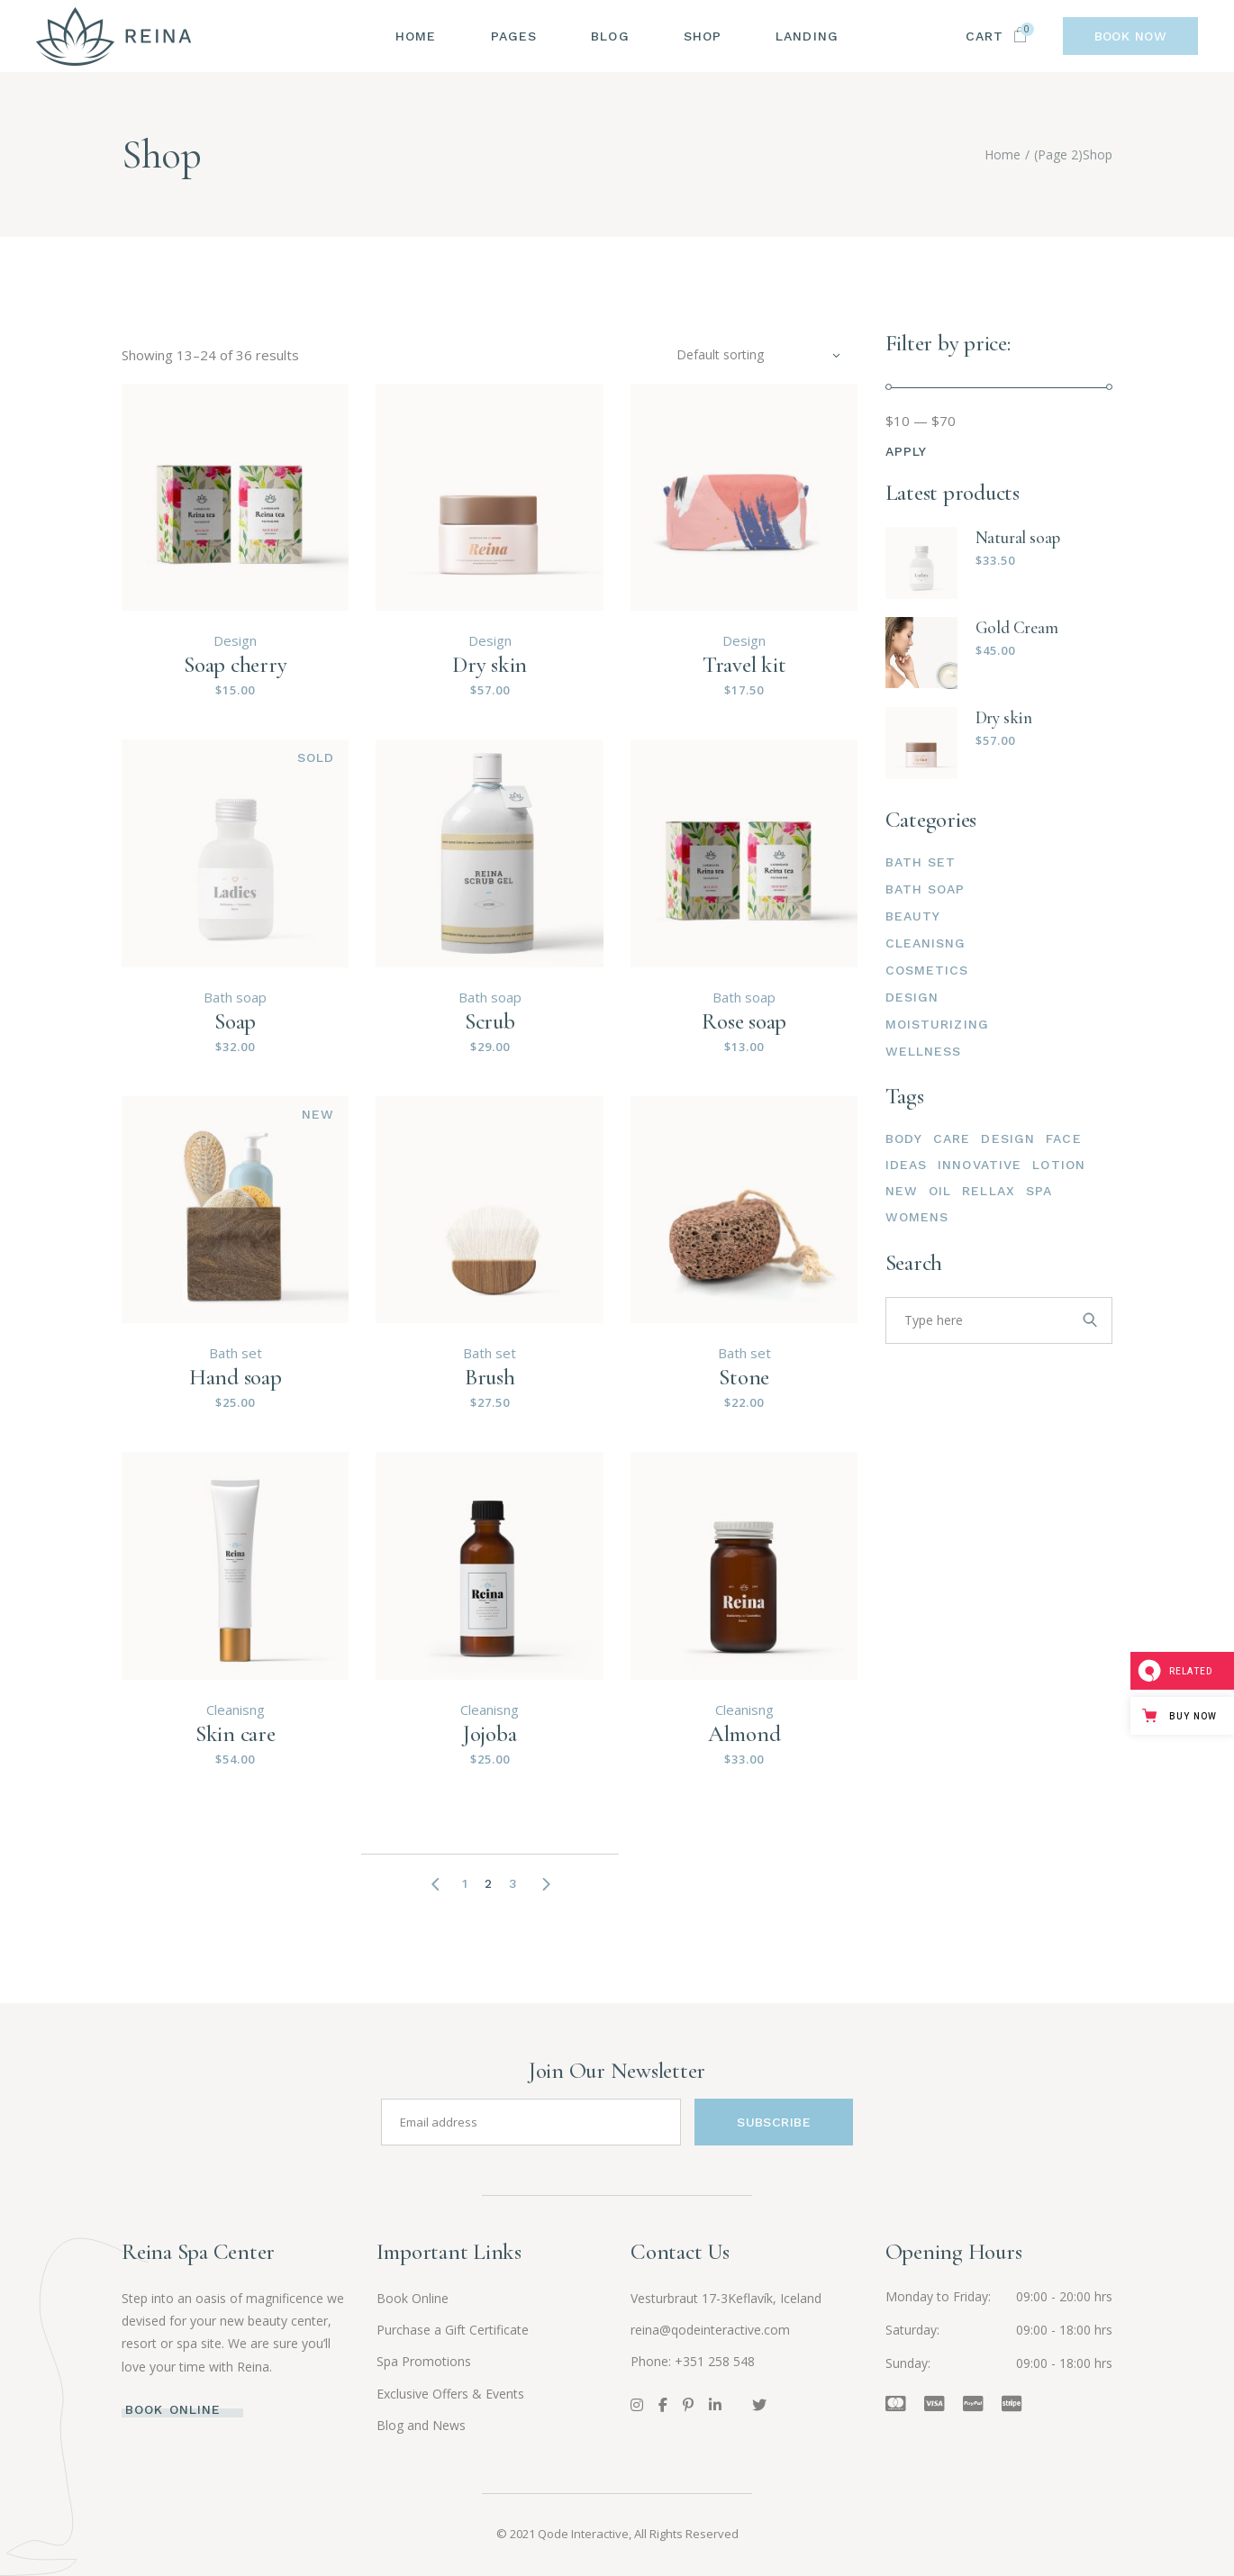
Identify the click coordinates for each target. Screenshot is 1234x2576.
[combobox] (758, 354)
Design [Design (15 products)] (1008, 1138)
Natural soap (1018, 537)
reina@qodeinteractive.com (710, 2329)
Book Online (413, 2298)
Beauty (913, 916)
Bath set (235, 1353)
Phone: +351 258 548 (693, 2361)
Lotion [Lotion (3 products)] (1058, 1164)
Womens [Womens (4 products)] (917, 1217)
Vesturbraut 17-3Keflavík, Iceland (726, 2298)
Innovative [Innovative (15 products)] (979, 1164)
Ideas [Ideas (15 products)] (906, 1164)
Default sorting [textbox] (720, 354)
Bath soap (235, 997)
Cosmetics (927, 970)
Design (235, 640)
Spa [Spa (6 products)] (1039, 1191)
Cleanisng (235, 1710)
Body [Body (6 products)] (903, 1138)
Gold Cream (1016, 627)
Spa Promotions (424, 2361)
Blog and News (421, 2425)
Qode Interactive (583, 2534)
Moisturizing (937, 1024)
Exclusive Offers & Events (450, 2393)
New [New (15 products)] (901, 1191)
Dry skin (1003, 717)
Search (914, 1263)
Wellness (923, 1051)
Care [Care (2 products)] (951, 1138)
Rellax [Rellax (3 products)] (988, 1191)
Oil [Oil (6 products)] (940, 1191)
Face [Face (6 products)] (1063, 1138)
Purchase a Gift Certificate (453, 2329)
